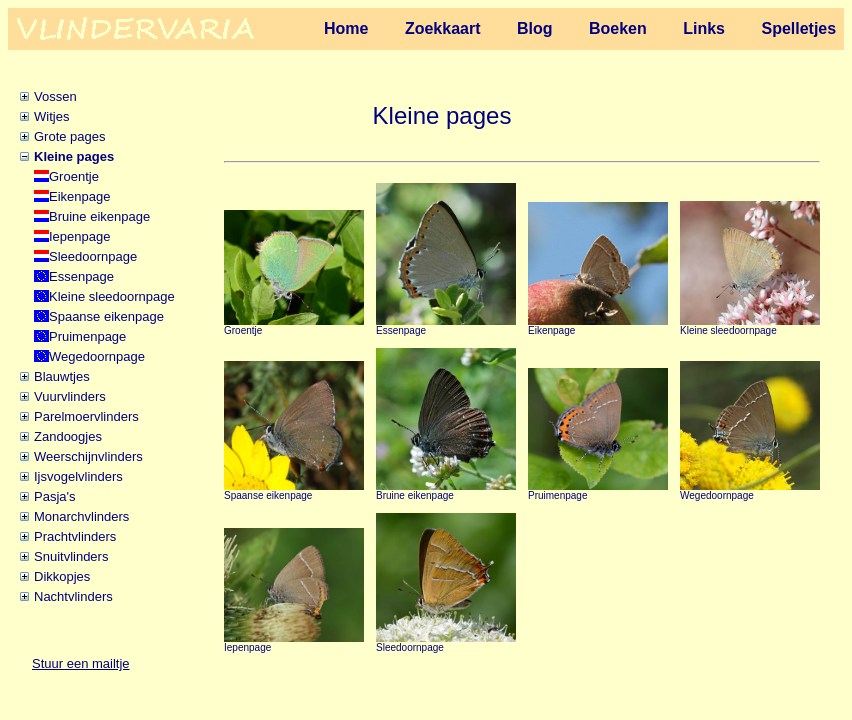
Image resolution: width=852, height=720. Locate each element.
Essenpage (81, 276)
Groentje (74, 176)
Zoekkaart (443, 28)
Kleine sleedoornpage (112, 296)
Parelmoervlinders (86, 416)
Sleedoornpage (93, 256)
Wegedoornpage (97, 356)
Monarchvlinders (81, 516)
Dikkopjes (62, 576)
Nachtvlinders (73, 596)
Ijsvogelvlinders (78, 476)
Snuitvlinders (71, 556)
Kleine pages (74, 156)
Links (704, 28)
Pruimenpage (87, 336)
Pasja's (55, 496)
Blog (535, 28)
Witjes (51, 116)
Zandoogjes (68, 436)
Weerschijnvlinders (88, 456)
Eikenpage (79, 196)
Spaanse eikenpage (106, 316)
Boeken (618, 28)
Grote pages (70, 136)
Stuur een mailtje (81, 663)
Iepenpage (79, 236)
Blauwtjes (62, 376)
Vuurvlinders (70, 396)
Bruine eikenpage (99, 216)
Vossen (55, 96)
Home (346, 28)
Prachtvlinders (75, 536)
